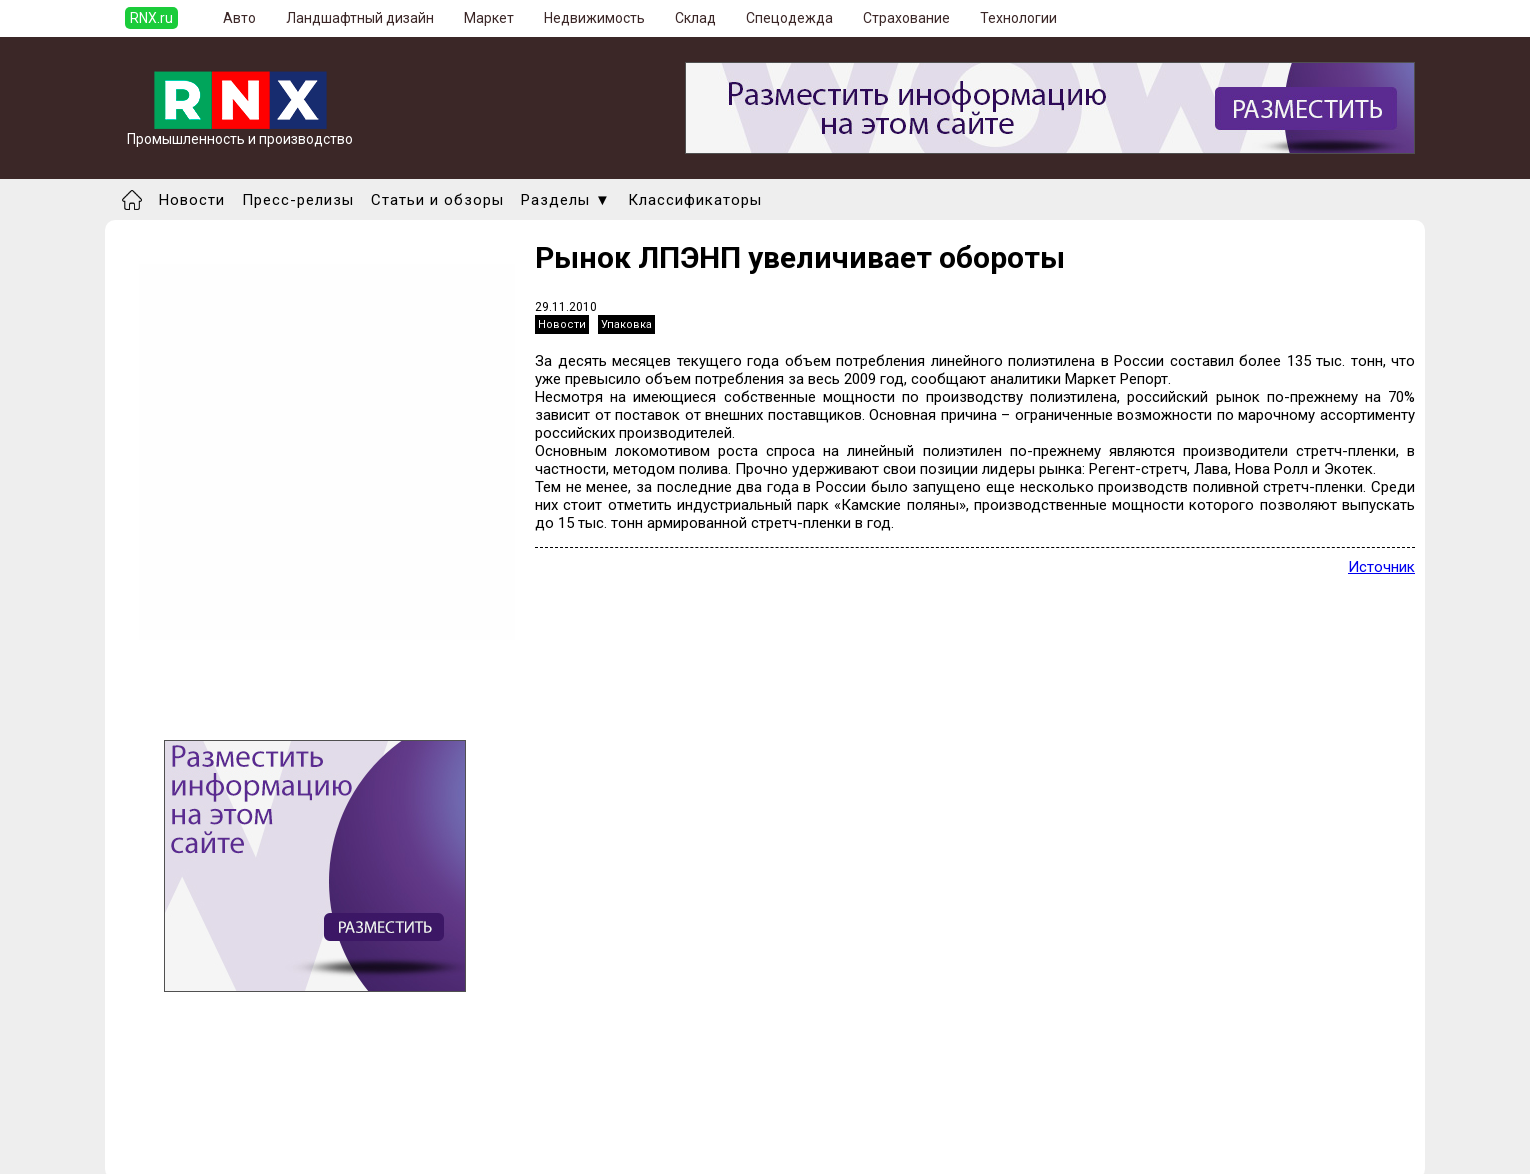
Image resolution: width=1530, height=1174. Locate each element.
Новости (192, 200)
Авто (239, 18)
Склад (695, 18)
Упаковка (626, 324)
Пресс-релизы (298, 200)
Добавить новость (252, 1114)
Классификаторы (695, 200)
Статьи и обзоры (437, 200)
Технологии (1018, 18)
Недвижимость (594, 18)
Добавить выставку (256, 1132)
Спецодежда (789, 18)
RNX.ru (151, 18)
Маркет (489, 18)
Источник (1381, 567)
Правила (218, 1150)
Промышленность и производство (240, 132)
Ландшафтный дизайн (360, 18)
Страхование (906, 18)
